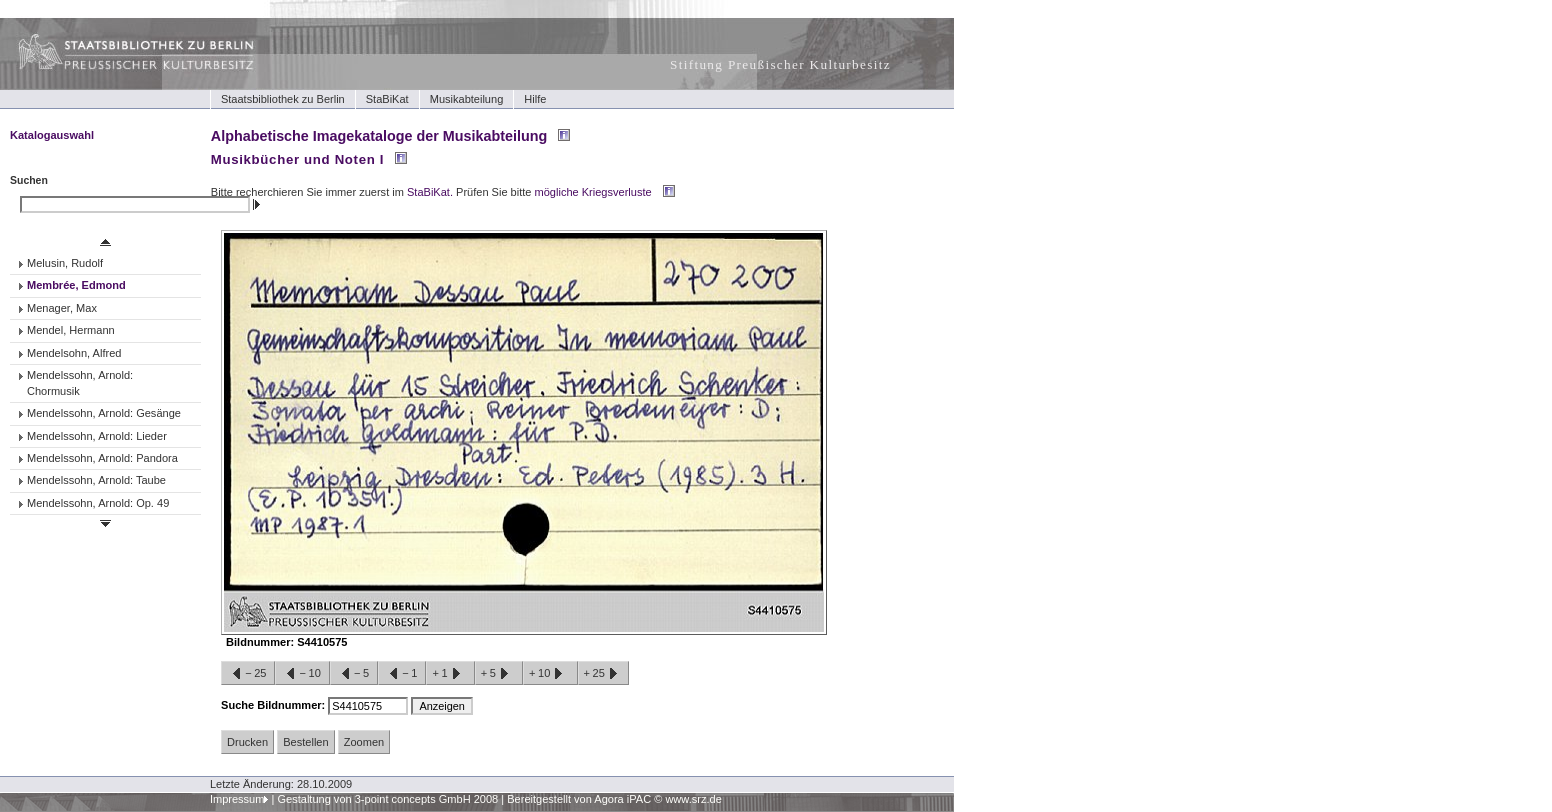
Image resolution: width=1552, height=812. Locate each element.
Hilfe (535, 99)
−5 (354, 674)
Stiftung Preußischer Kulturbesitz (780, 64)
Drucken (247, 742)
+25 (603, 674)
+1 (450, 674)
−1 (402, 674)
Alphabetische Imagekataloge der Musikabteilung (379, 136)
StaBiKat (387, 99)
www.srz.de (693, 799)
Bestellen (305, 742)
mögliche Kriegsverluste (593, 192)
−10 (302, 674)
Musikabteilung (467, 99)
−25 (248, 674)
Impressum (237, 799)
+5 (499, 674)
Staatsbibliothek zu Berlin (283, 99)
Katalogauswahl (52, 135)
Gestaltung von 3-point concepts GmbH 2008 (387, 799)
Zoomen (364, 742)
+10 (550, 674)
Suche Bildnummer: (274, 705)
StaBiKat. (430, 192)
